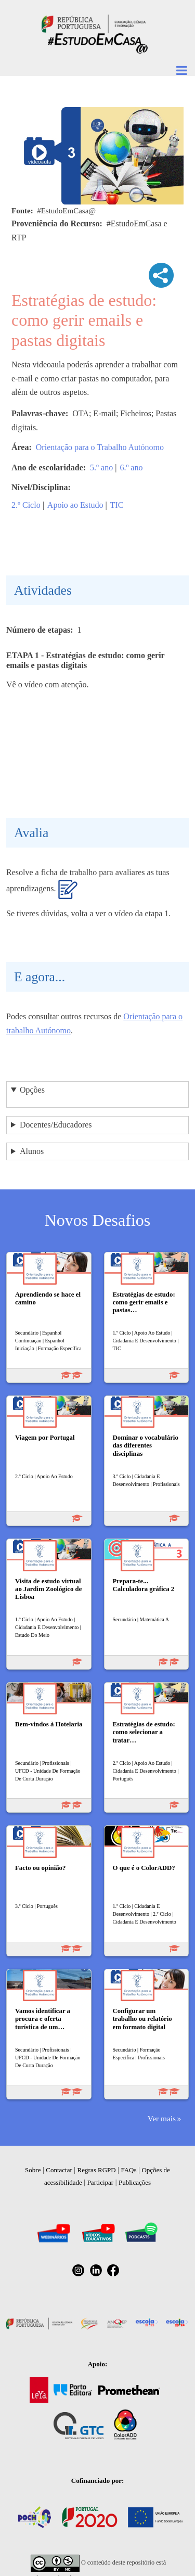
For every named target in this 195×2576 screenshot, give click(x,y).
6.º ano (131, 467)
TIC (117, 505)
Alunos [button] (32, 1151)
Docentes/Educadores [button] (56, 1124)
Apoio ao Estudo (75, 505)
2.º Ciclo (26, 505)
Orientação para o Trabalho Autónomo (100, 447)
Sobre (33, 2170)
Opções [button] (32, 1089)
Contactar (59, 2170)
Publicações (135, 2182)
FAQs (128, 2170)
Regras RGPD (96, 2170)
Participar (100, 2182)
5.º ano (101, 467)
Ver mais (162, 2118)
